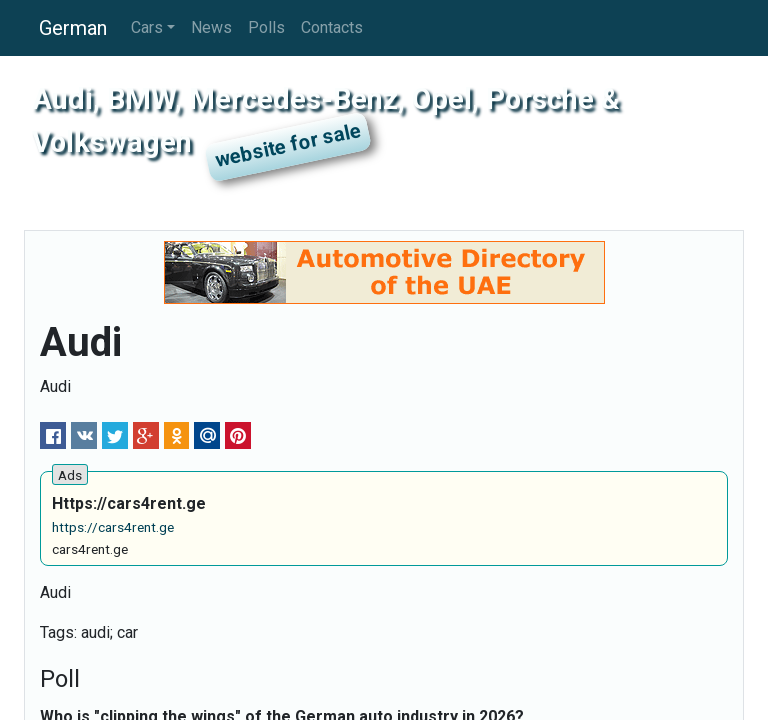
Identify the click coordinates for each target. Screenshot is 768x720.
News (211, 27)
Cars (147, 27)
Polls (266, 27)
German (73, 28)
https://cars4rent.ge (113, 527)
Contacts (332, 27)
